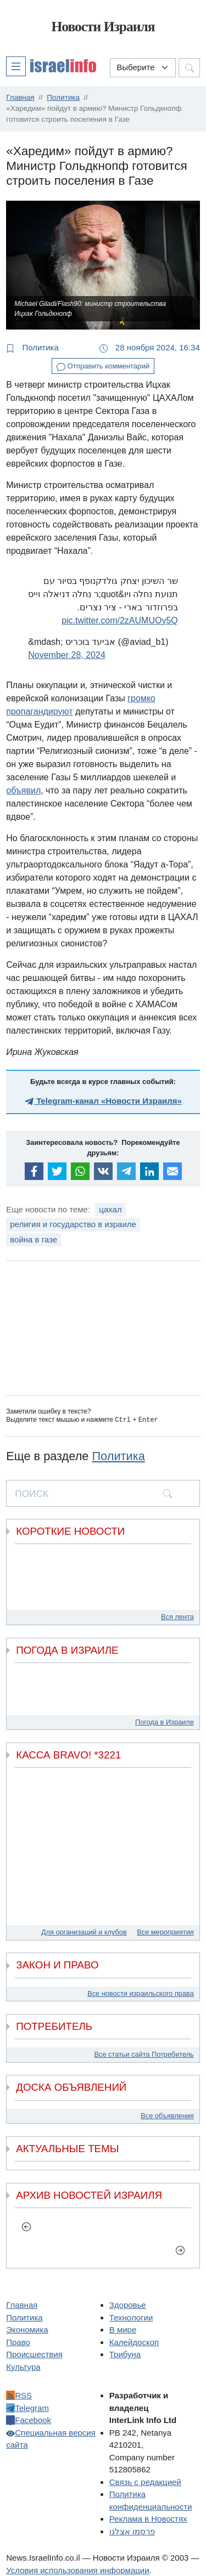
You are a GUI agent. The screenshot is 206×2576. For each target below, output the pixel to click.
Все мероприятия (165, 1931)
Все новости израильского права (140, 1993)
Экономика (27, 2329)
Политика (32, 348)
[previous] (26, 2225)
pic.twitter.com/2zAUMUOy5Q (120, 620)
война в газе (33, 1239)
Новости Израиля (102, 27)
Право (18, 2341)
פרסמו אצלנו (132, 2530)
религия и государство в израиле (73, 1224)
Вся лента (177, 1616)
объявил (23, 790)
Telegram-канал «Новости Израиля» (103, 1100)
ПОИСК (31, 1493)
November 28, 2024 (66, 655)
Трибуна (125, 2353)
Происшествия (34, 2353)
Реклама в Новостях (148, 2518)
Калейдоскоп (134, 2341)
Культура (23, 2366)
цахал (110, 1209)
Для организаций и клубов (84, 1931)
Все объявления (167, 2115)
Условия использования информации (77, 2569)
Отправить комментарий (103, 366)
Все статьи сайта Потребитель (144, 2054)
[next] (180, 2249)
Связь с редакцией (145, 2481)
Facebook (28, 2419)
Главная (21, 2304)
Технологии (131, 2317)
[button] (51, 65)
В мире (123, 2329)
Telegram (27, 2407)
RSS (19, 2394)
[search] (167, 1492)
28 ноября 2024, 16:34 (149, 348)
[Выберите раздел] (143, 67)
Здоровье (127, 2304)
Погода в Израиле (164, 1721)
